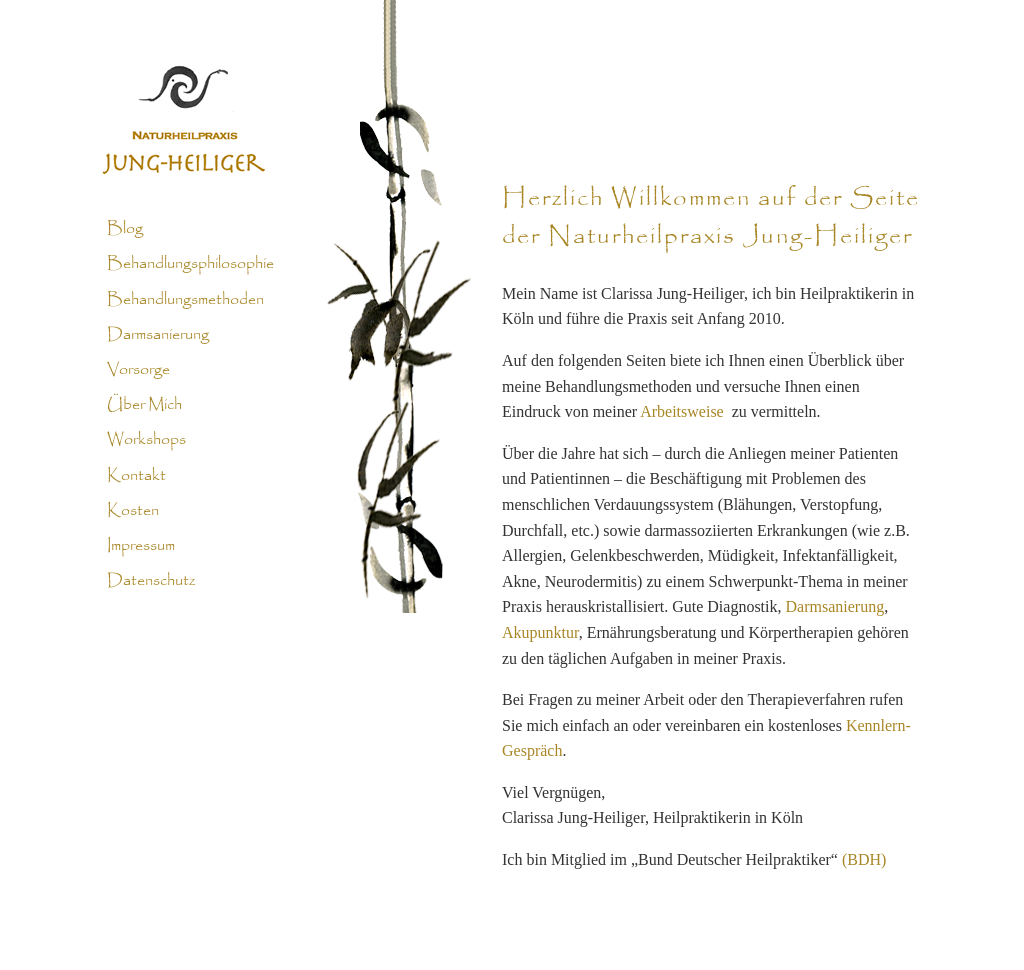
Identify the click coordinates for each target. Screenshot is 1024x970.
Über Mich (144, 405)
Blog (125, 229)
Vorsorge (138, 370)
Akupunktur (540, 632)
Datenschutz (151, 581)
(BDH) (864, 859)
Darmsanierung (158, 335)
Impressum (141, 546)
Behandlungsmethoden (185, 299)
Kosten (133, 511)
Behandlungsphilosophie (190, 264)
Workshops (146, 440)
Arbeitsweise (682, 411)
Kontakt (136, 475)
